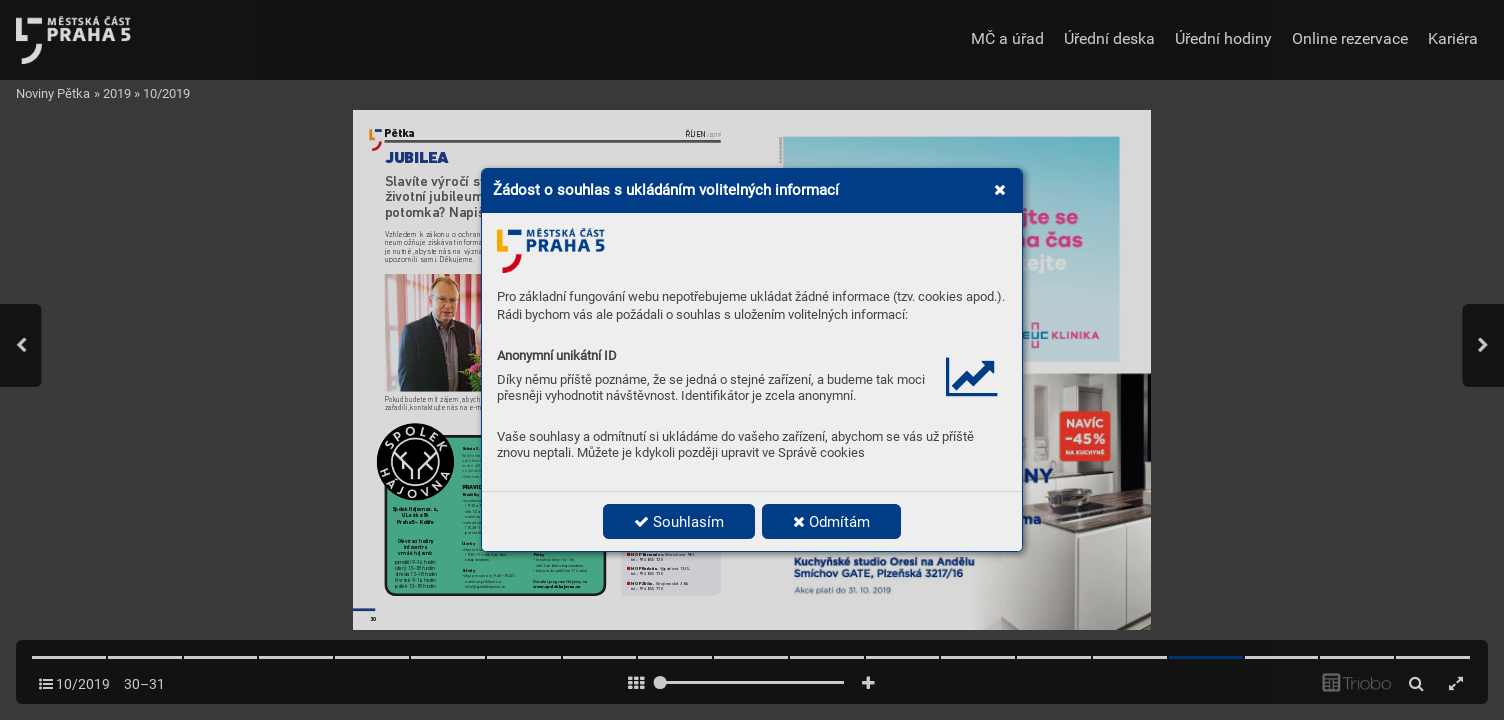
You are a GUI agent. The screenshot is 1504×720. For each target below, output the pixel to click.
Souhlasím (679, 522)
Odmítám (831, 522)
